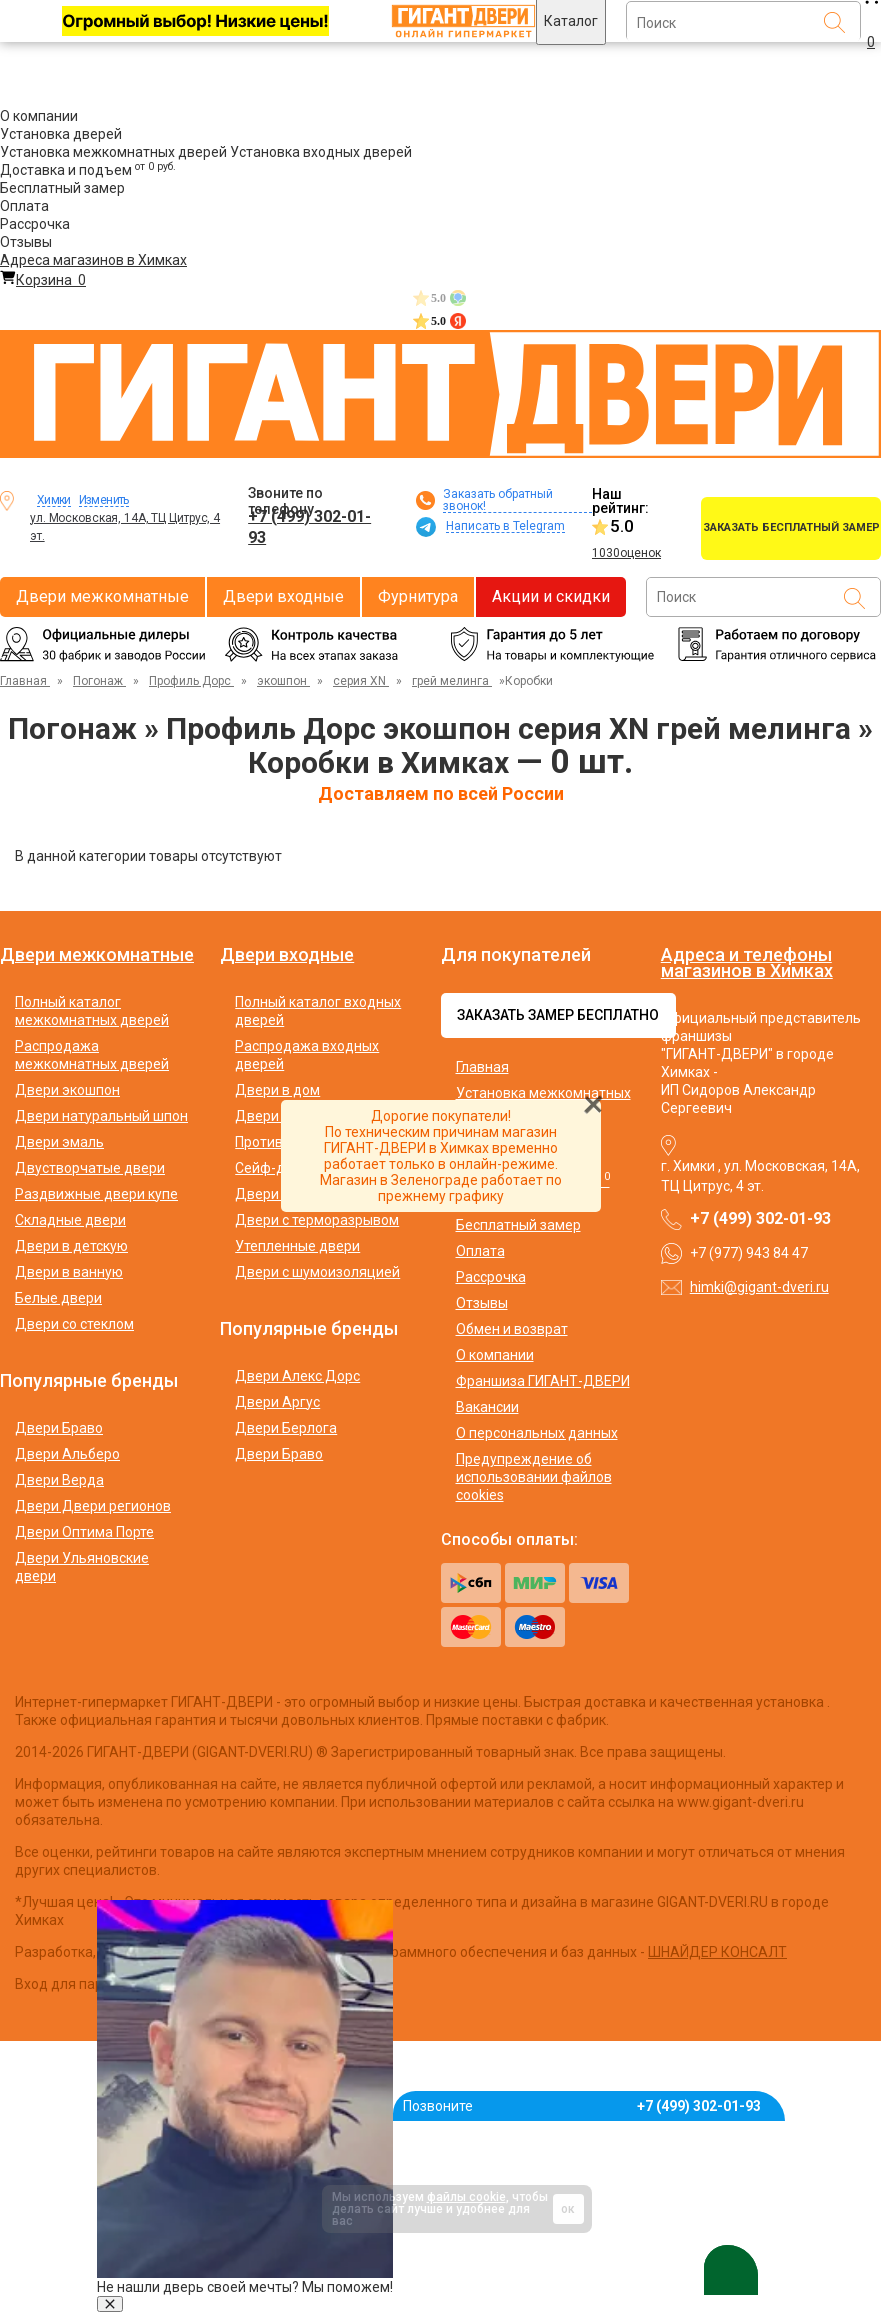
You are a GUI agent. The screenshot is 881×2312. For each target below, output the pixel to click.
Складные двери (70, 1220)
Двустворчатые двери (90, 1168)
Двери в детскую (71, 1246)
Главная (482, 1067)
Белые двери (58, 1298)
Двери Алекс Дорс (297, 1376)
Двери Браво (59, 1428)
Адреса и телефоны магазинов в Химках (747, 962)
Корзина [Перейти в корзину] (43, 280)
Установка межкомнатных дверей (113, 152)
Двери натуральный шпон (101, 1116)
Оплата (24, 206)
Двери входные (283, 596)
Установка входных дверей (321, 152)
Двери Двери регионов (93, 1506)
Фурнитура (418, 596)
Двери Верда (59, 1480)
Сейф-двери (276, 1168)
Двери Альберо (67, 1454)
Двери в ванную (69, 1272)
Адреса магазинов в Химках (93, 260)
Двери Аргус (277, 1402)
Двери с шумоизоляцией (317, 1272)
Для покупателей (516, 955)
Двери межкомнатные (102, 596)
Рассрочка (35, 224)
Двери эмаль (59, 1142)
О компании (39, 116)
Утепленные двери (297, 1246)
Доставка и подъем (88, 170)
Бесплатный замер (62, 188)
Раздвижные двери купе (96, 1194)
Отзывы (26, 242)
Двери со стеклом (74, 1324)
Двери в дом (277, 1090)
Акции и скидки (551, 596)
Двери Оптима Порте (84, 1532)
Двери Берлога (286, 1428)
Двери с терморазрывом (317, 1220)
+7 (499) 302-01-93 (309, 527)
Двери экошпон (67, 1090)
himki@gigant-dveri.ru (759, 1287)
